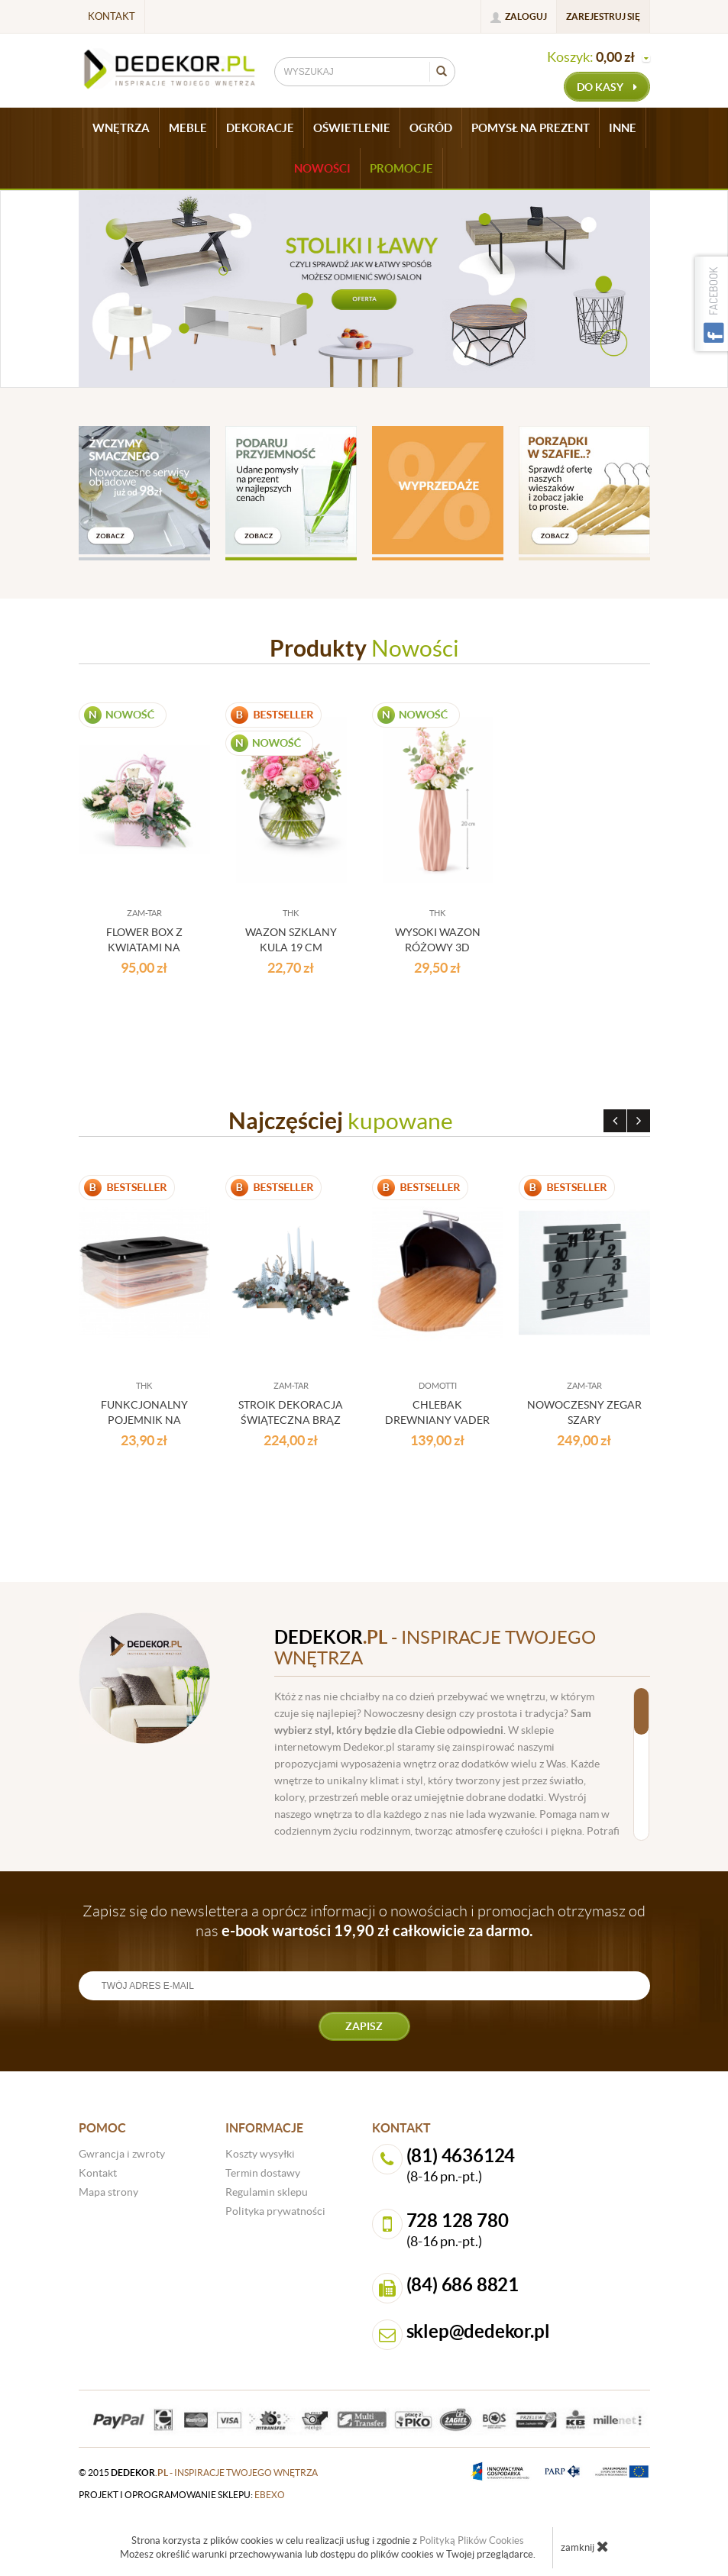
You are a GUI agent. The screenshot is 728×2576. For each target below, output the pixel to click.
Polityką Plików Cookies (471, 2540)
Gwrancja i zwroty (122, 2154)
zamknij (585, 2546)
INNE (622, 127)
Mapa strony (108, 2192)
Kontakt (111, 16)
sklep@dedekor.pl (478, 2331)
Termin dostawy (262, 2173)
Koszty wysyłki (260, 2154)
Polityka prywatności (275, 2211)
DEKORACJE (260, 127)
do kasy (607, 87)
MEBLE (188, 127)
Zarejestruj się (603, 16)
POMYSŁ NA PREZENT (530, 127)
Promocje (401, 168)
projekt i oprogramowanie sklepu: (182, 2495)
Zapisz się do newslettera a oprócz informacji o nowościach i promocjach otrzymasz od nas (364, 1921)
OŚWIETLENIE (351, 127)
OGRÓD (430, 127)
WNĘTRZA (121, 127)
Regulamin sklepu (266, 2192)
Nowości (322, 168)
